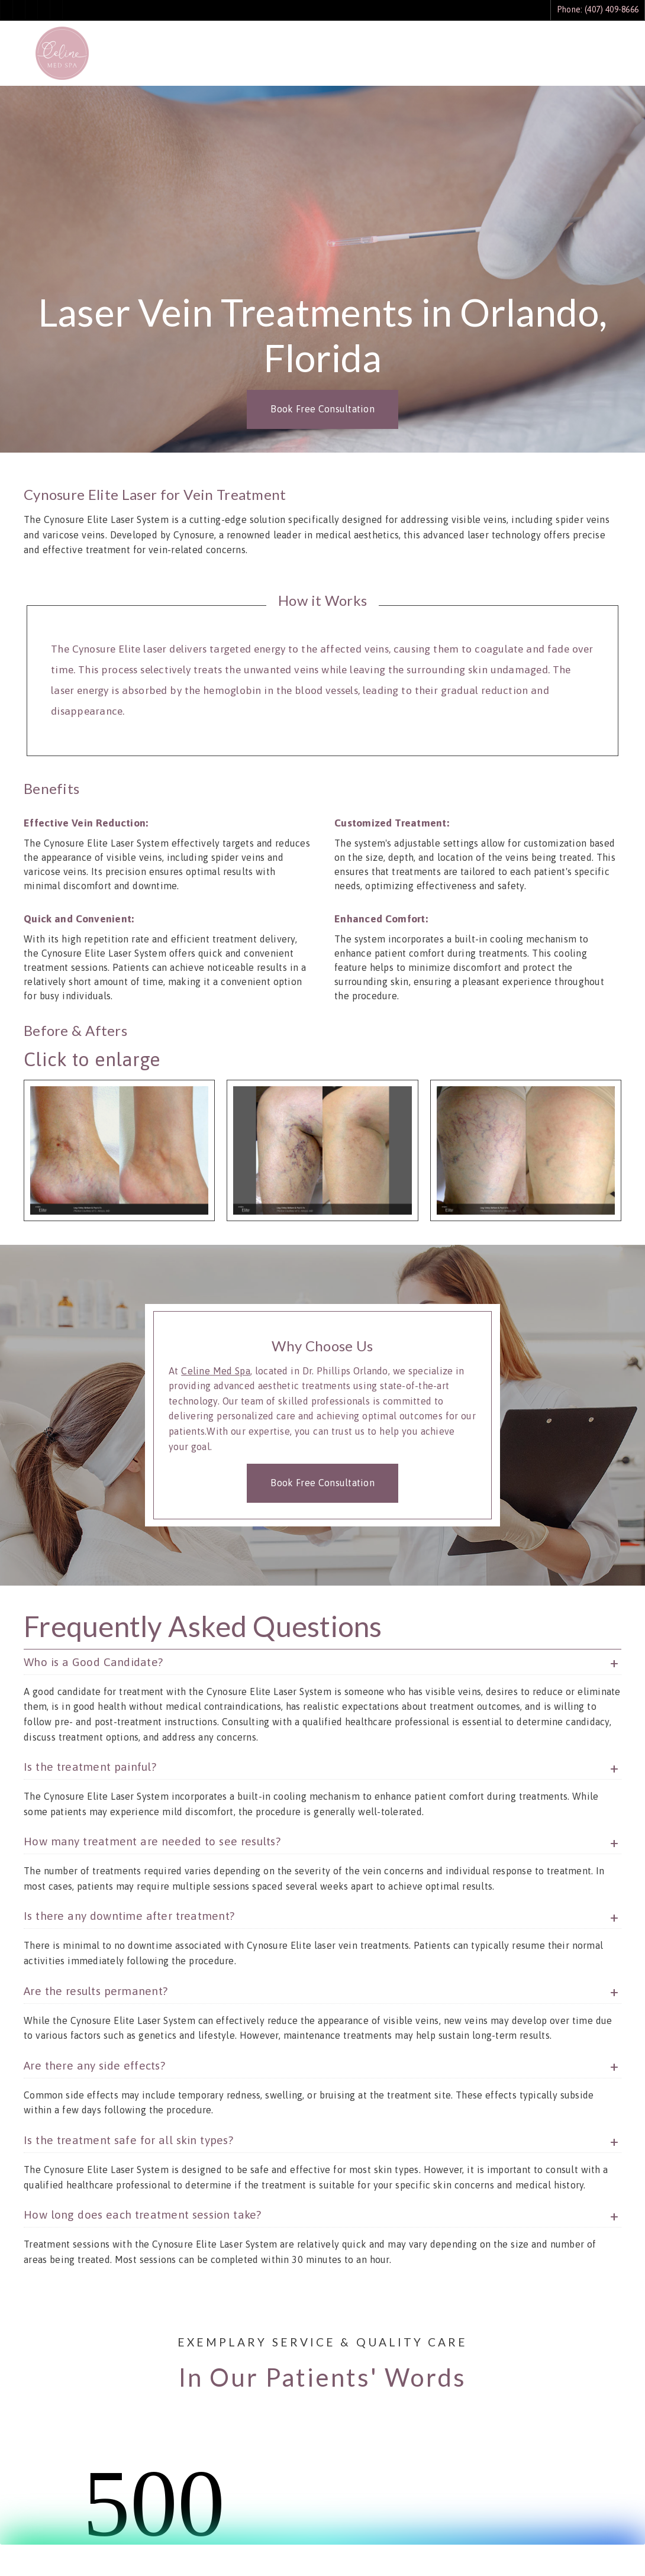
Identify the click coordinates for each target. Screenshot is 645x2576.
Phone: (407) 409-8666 (597, 9)
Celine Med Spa (215, 1371)
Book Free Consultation (322, 408)
